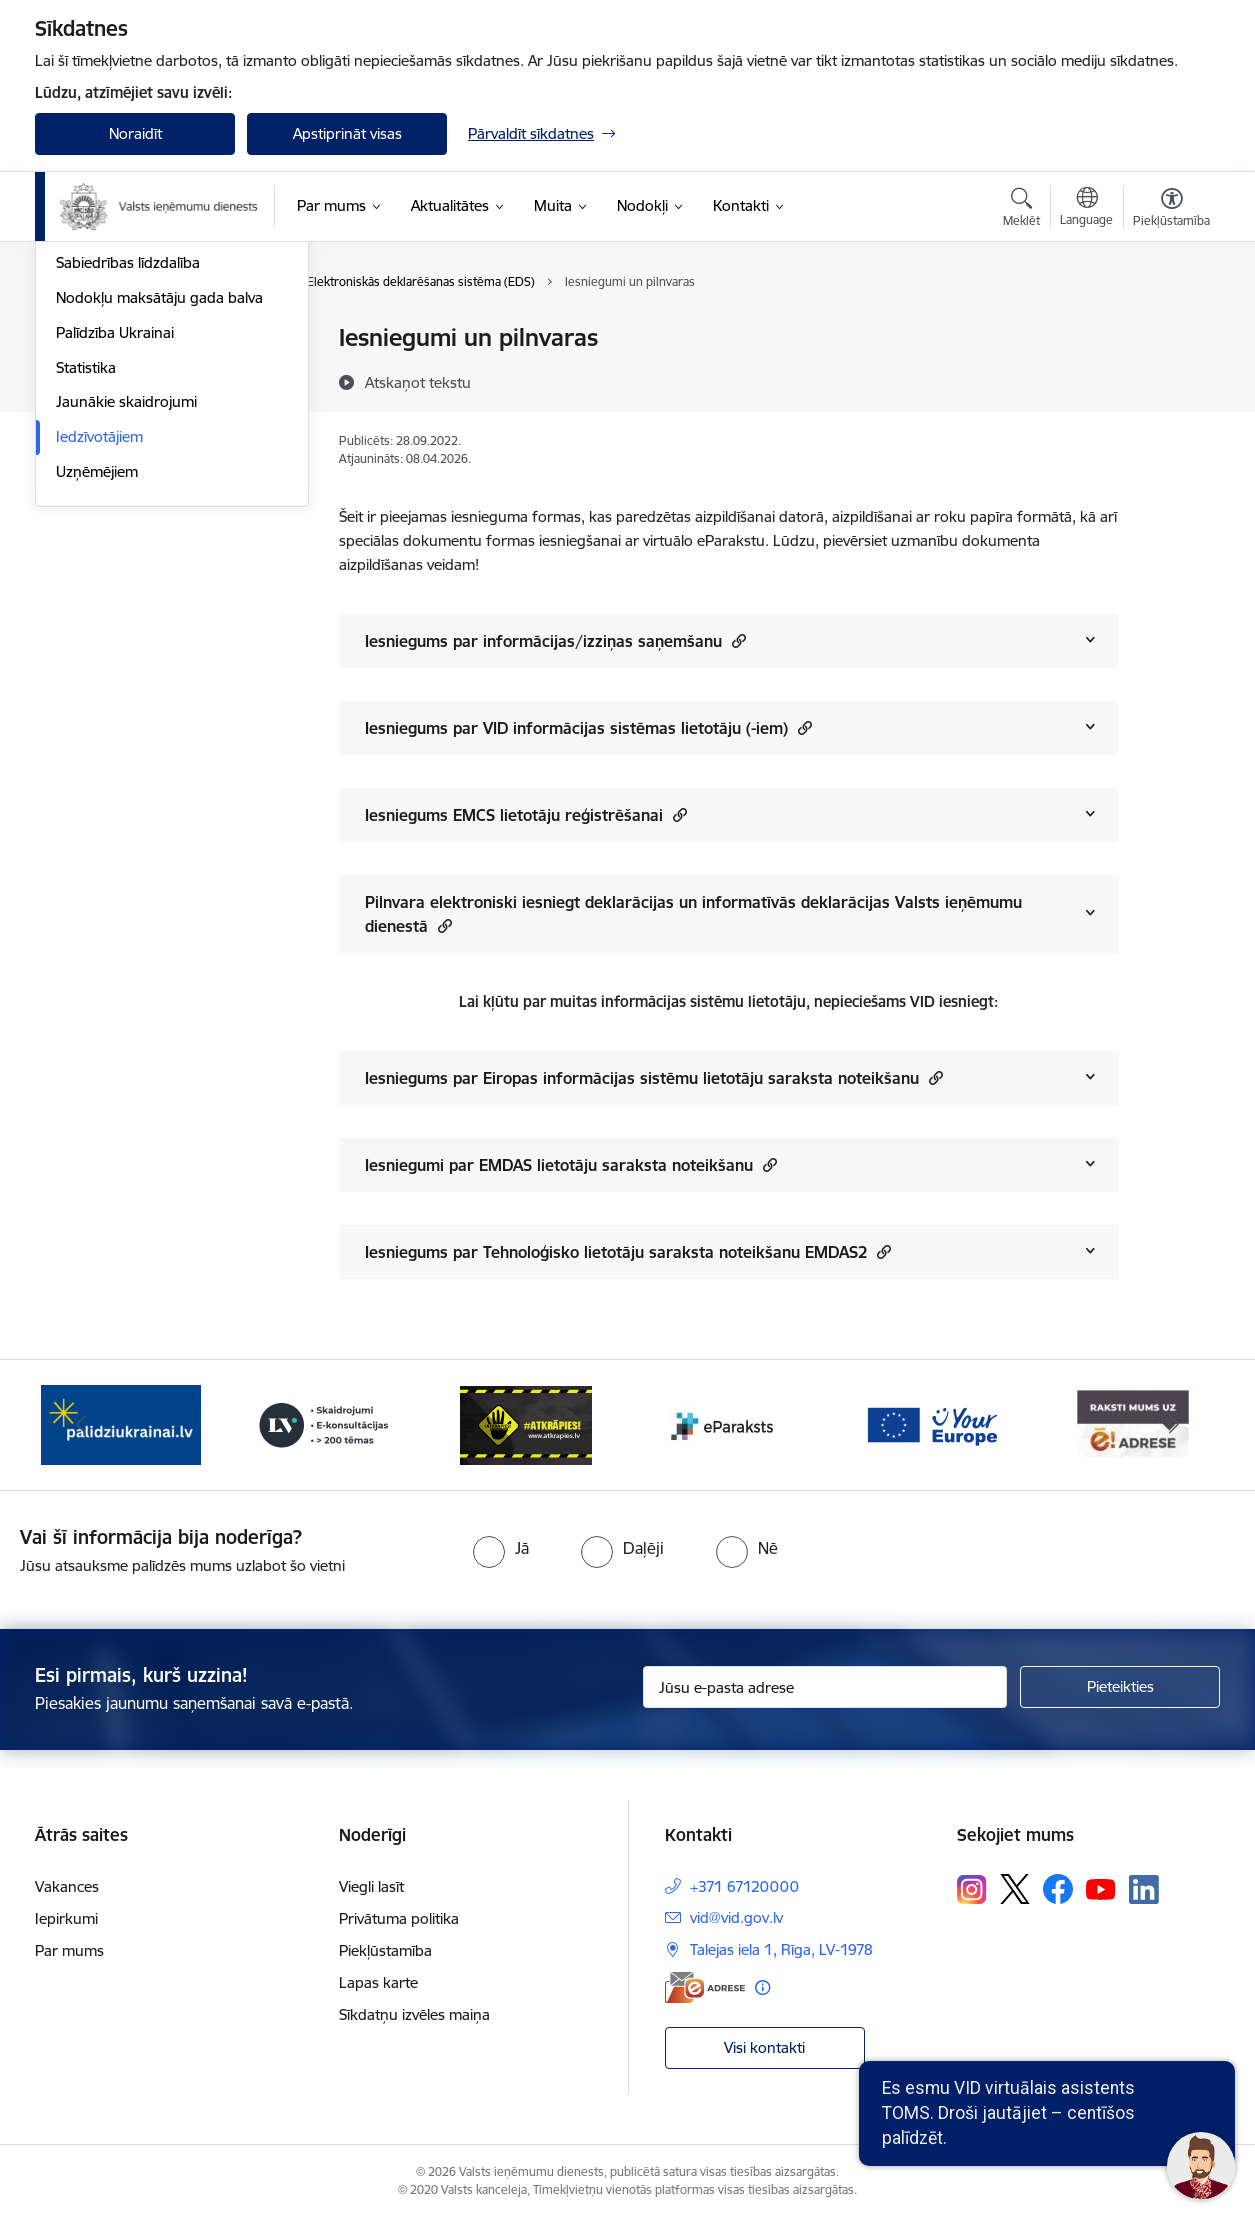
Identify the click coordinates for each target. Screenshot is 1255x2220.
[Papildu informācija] (762, 1987)
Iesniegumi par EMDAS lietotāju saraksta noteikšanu (571, 1164)
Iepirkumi (66, 1918)
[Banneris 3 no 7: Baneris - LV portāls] (324, 1423)
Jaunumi (84, 339)
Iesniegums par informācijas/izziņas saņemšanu (555, 640)
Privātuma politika (399, 1918)
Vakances (67, 1886)
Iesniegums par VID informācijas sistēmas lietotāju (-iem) (588, 727)
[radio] (501, 1548)
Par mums (69, 1950)
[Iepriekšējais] (81, 1425)
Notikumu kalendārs (124, 373)
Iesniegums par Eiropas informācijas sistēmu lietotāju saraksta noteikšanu (654, 1077)
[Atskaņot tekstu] (418, 382)
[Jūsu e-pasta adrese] (825, 1687)
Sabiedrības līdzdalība (128, 478)
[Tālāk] (1175, 1425)
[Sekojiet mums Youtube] (1101, 1888)
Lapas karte (378, 1982)
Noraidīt (135, 133)
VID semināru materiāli (132, 443)
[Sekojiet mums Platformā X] (1015, 1889)
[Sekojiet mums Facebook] (1058, 1889)
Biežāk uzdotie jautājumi (137, 408)
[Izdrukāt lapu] (1171, 329)
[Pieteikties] (1120, 1687)
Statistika (86, 582)
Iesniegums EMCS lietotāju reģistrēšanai (526, 814)
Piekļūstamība (385, 1950)
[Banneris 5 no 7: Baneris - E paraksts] (729, 1423)
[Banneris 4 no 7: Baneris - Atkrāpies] (526, 1423)
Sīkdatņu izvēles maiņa (414, 2014)
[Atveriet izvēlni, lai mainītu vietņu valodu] (1086, 209)
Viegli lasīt (371, 1886)
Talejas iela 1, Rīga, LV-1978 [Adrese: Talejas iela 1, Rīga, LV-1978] (781, 1949)
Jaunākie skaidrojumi (126, 617)
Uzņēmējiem (97, 686)
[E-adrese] (705, 1987)
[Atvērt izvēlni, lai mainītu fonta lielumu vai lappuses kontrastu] (1171, 210)
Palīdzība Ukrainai (115, 547)
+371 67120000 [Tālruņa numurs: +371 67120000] (744, 1886)
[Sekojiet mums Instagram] (972, 1889)
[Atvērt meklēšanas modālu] (1021, 210)
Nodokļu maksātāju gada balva (159, 512)
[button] (736, 640)
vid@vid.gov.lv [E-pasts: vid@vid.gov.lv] (736, 1917)
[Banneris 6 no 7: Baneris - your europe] (931, 1423)
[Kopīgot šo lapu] (1171, 379)
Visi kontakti (764, 2047)
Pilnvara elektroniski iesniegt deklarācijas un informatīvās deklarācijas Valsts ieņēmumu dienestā (693, 914)
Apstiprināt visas (347, 133)
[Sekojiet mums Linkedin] (1144, 1890)
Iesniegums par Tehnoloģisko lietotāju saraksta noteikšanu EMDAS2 (628, 1251)
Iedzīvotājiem (99, 651)
